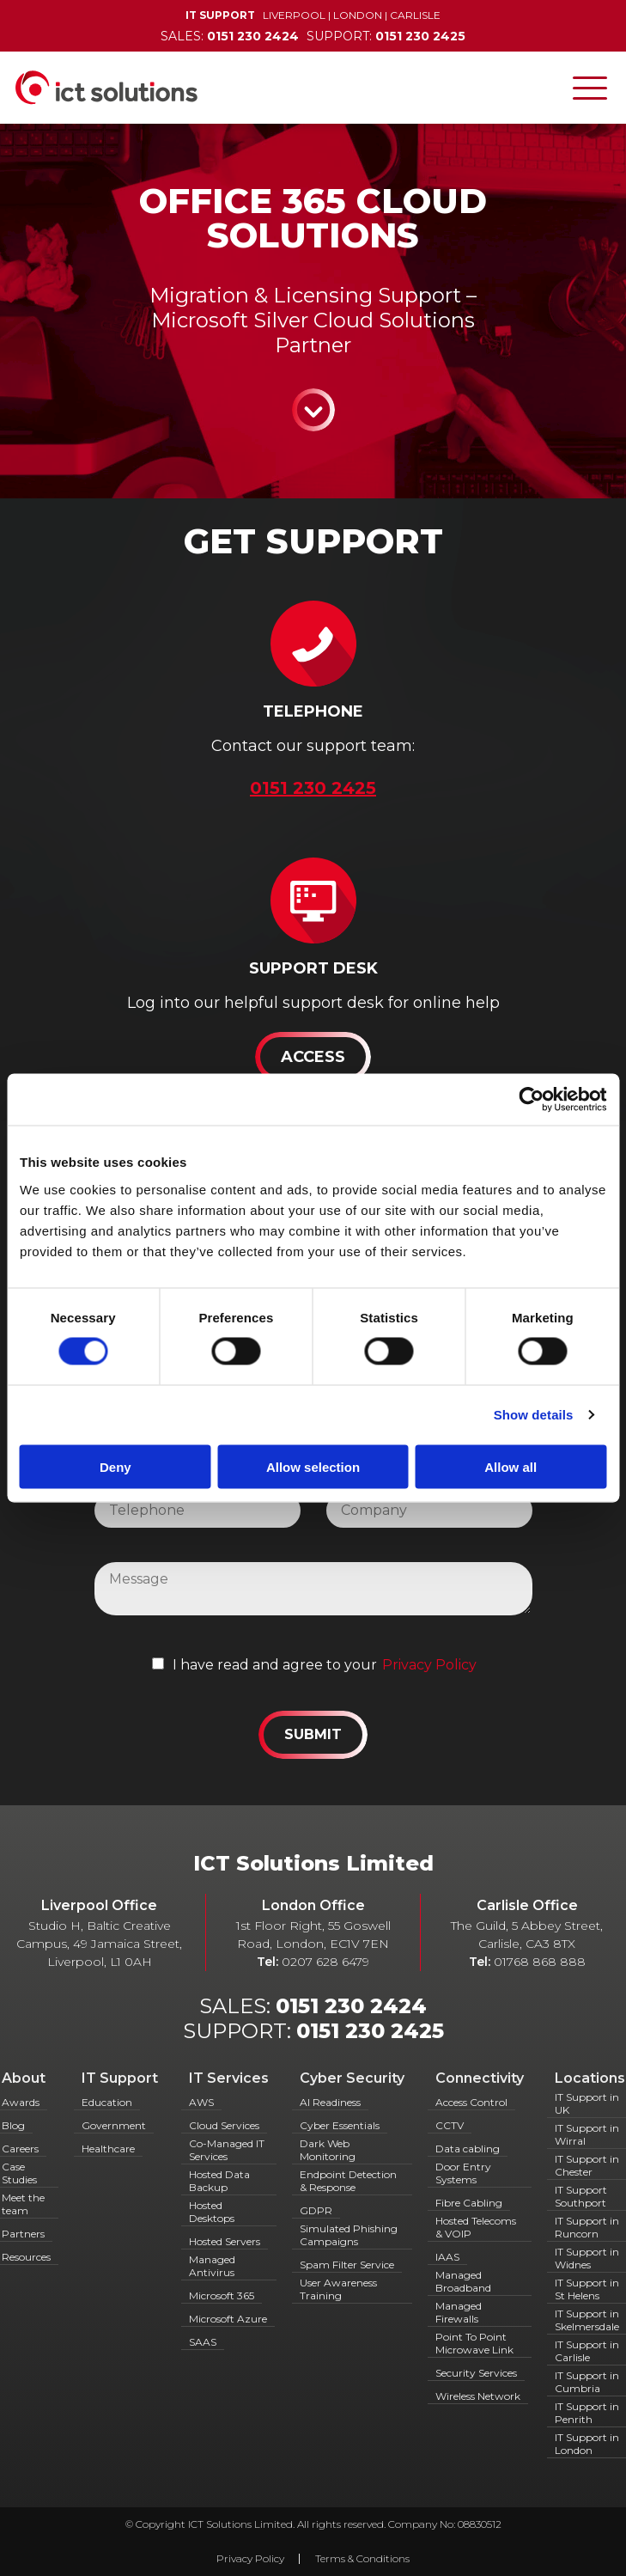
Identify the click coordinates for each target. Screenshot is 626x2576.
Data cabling (467, 2148)
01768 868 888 (540, 1961)
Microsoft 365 (221, 2295)
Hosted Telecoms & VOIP (475, 2227)
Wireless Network (477, 2396)
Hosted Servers (224, 2241)
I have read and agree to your (275, 1665)
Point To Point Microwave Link (474, 2343)
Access (313, 1056)
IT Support (120, 2078)
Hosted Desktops (211, 2212)
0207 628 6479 (325, 1961)
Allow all (510, 1466)
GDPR (316, 2210)
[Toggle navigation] (590, 87)
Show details (534, 1414)
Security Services (476, 2372)
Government (114, 2125)
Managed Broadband (463, 2281)
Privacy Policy (429, 1665)
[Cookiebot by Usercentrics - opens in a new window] (531, 1100)
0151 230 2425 (370, 2030)
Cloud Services (224, 2125)
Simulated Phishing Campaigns (349, 2235)
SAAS (202, 2341)
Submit (313, 1734)
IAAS (447, 2256)
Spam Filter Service (347, 2264)
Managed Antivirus (212, 2266)
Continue (313, 409)
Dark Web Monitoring (328, 2150)
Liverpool (294, 15)
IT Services (229, 2078)
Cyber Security (352, 2078)
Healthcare (108, 2148)
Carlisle (415, 15)
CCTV (449, 2125)
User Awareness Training (338, 2289)
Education (107, 2102)
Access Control (471, 2102)
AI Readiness (330, 2102)
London (357, 15)
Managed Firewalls (458, 2312)
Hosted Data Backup (219, 2181)
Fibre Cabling (468, 2202)
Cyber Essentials (340, 2125)
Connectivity (479, 2078)
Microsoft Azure (228, 2318)
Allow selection (313, 1466)
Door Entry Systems (463, 2173)
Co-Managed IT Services (226, 2150)
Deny (115, 1466)
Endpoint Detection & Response (348, 2181)
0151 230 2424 (351, 2005)
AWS (201, 2102)
